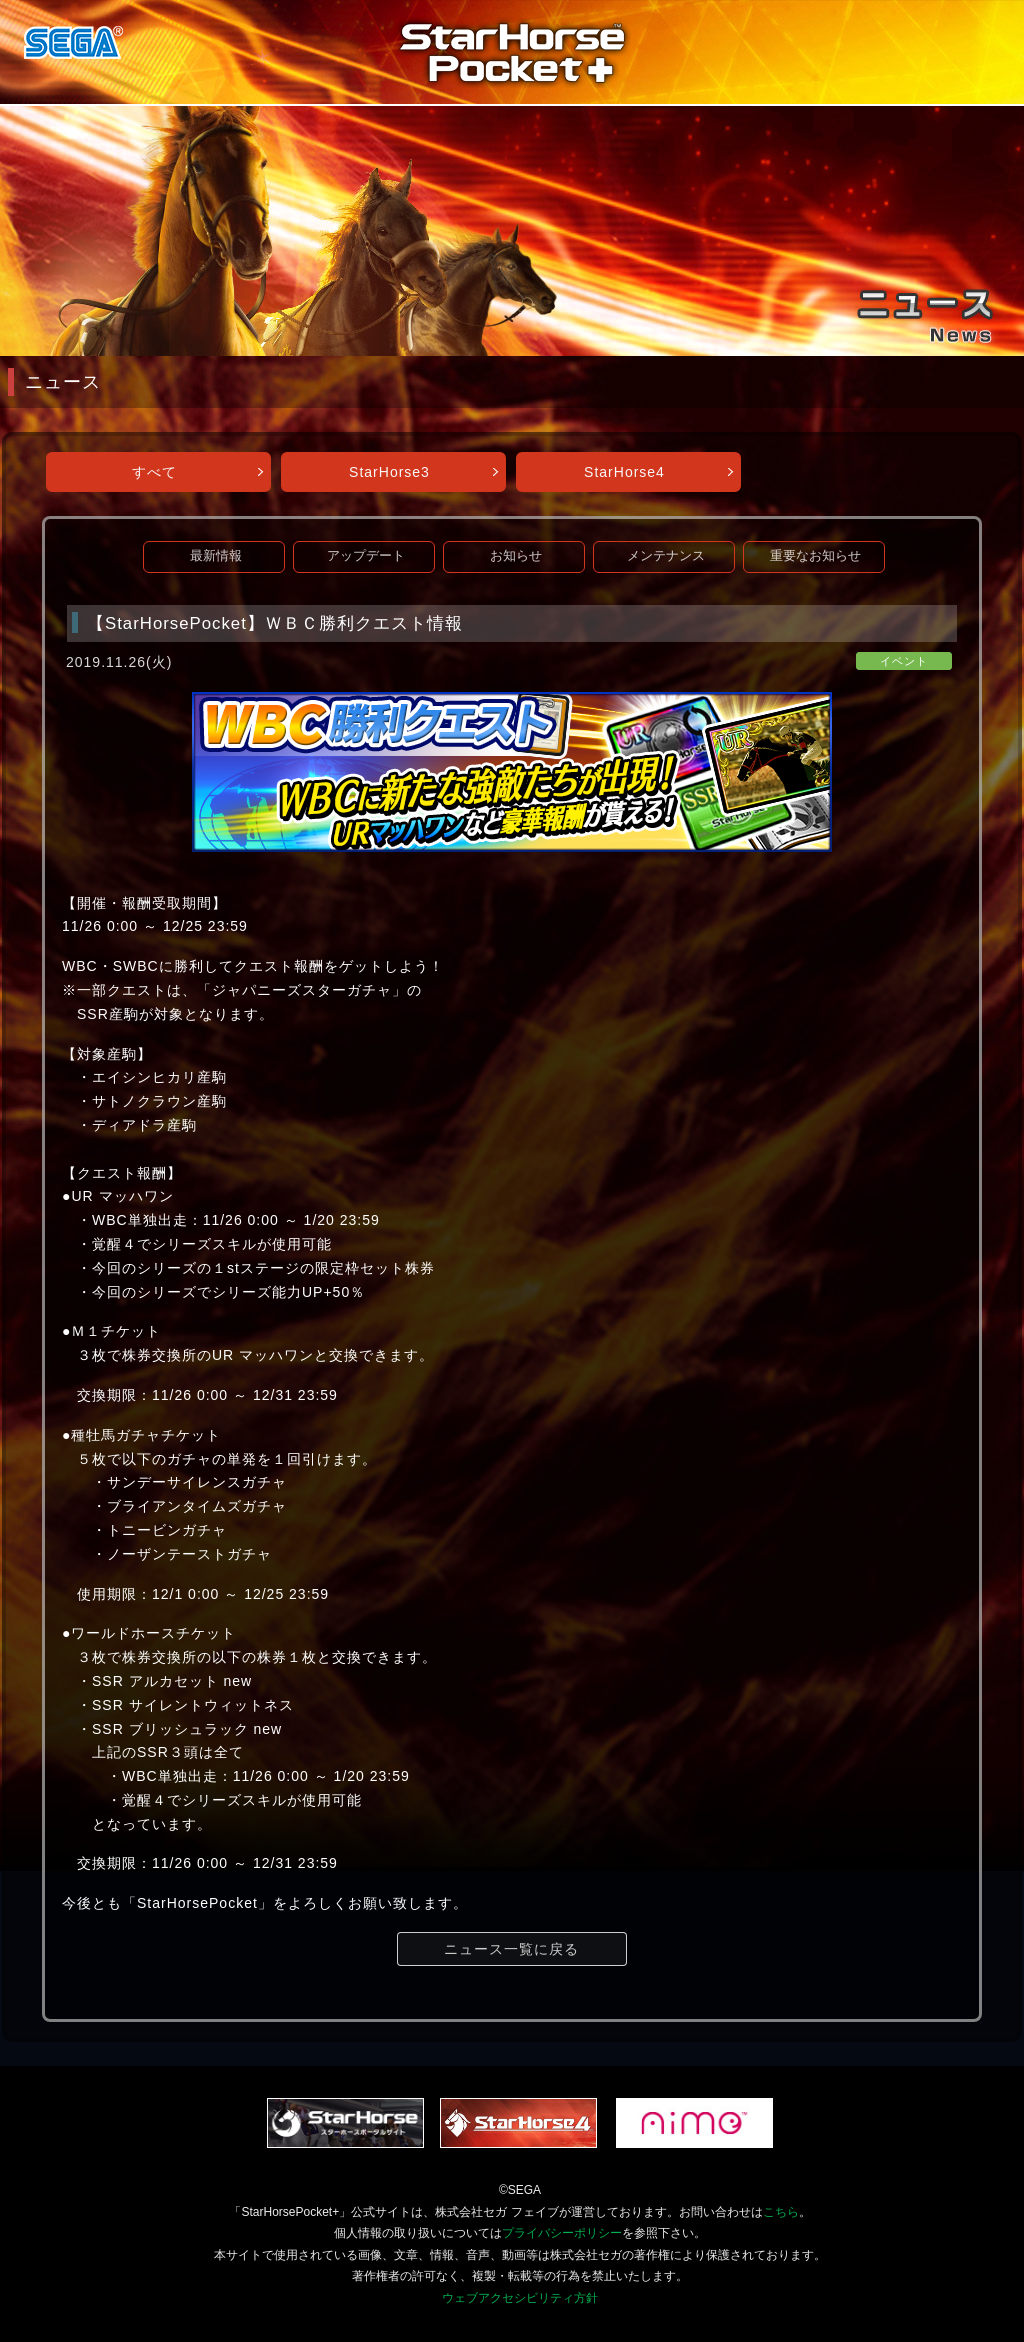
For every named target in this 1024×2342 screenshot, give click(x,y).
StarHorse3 (389, 472)
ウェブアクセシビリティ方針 (520, 2298)
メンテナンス (666, 556)
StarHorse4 (624, 472)
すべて (154, 472)
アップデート (366, 556)
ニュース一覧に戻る (511, 1949)
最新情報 (216, 556)
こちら (781, 2212)
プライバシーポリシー (562, 2233)
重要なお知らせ (815, 556)
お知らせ (516, 556)
